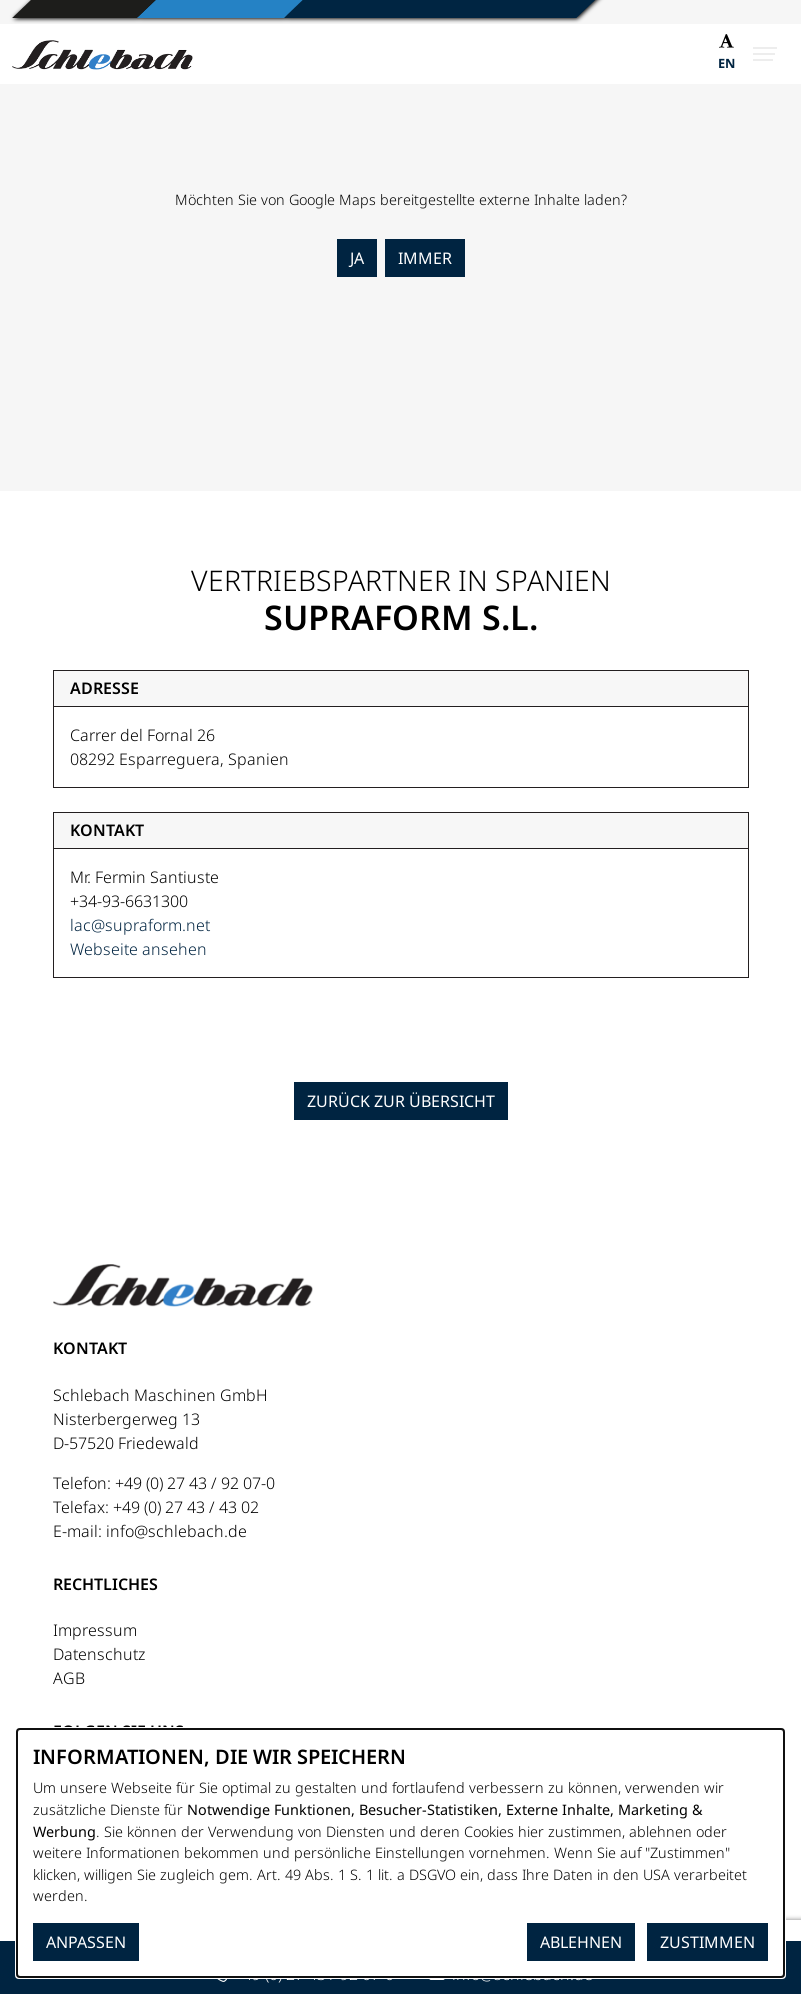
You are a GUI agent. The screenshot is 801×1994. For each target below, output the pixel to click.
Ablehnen (581, 1942)
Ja (357, 258)
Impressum (95, 1630)
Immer (425, 258)
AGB (69, 1678)
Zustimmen (707, 1942)
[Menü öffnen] (765, 54)
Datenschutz (99, 1654)
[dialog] (400, 1853)
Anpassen (86, 1942)
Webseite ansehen (138, 949)
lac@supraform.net (140, 925)
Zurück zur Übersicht (401, 1101)
